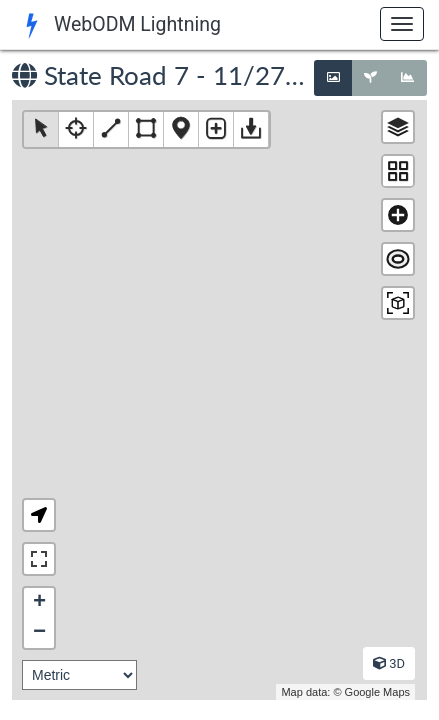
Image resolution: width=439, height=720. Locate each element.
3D (389, 663)
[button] (39, 515)
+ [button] (39, 603)
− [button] (39, 633)
